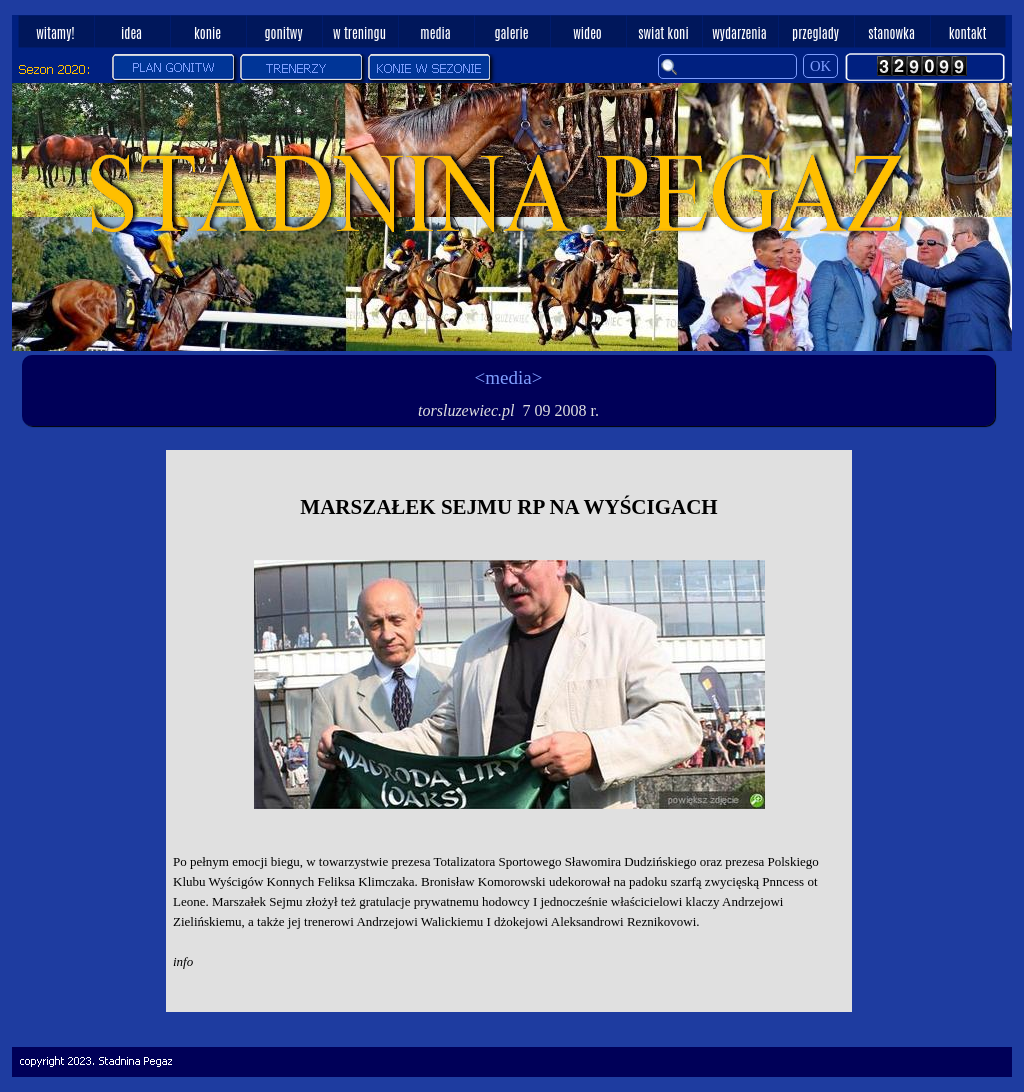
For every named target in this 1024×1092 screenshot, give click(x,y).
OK (820, 66)
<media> (509, 377)
